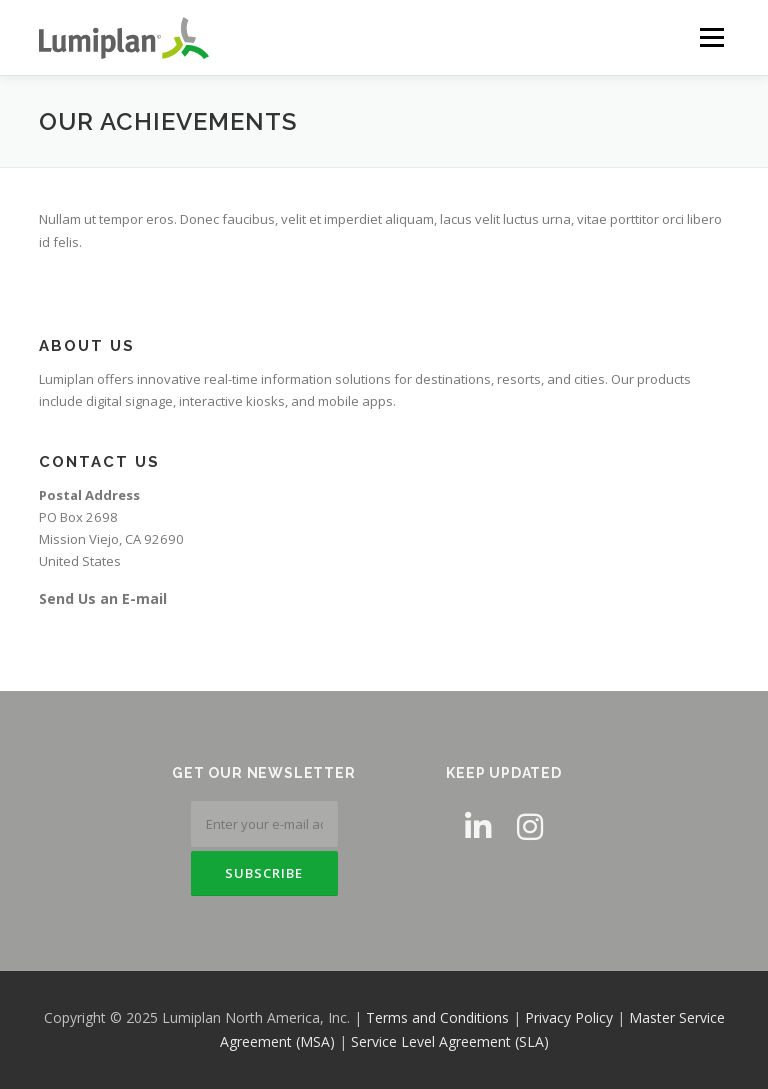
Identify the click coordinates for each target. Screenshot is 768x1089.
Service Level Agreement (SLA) (450, 1041)
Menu (711, 37)
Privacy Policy (569, 1017)
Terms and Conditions (437, 1017)
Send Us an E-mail (103, 598)
